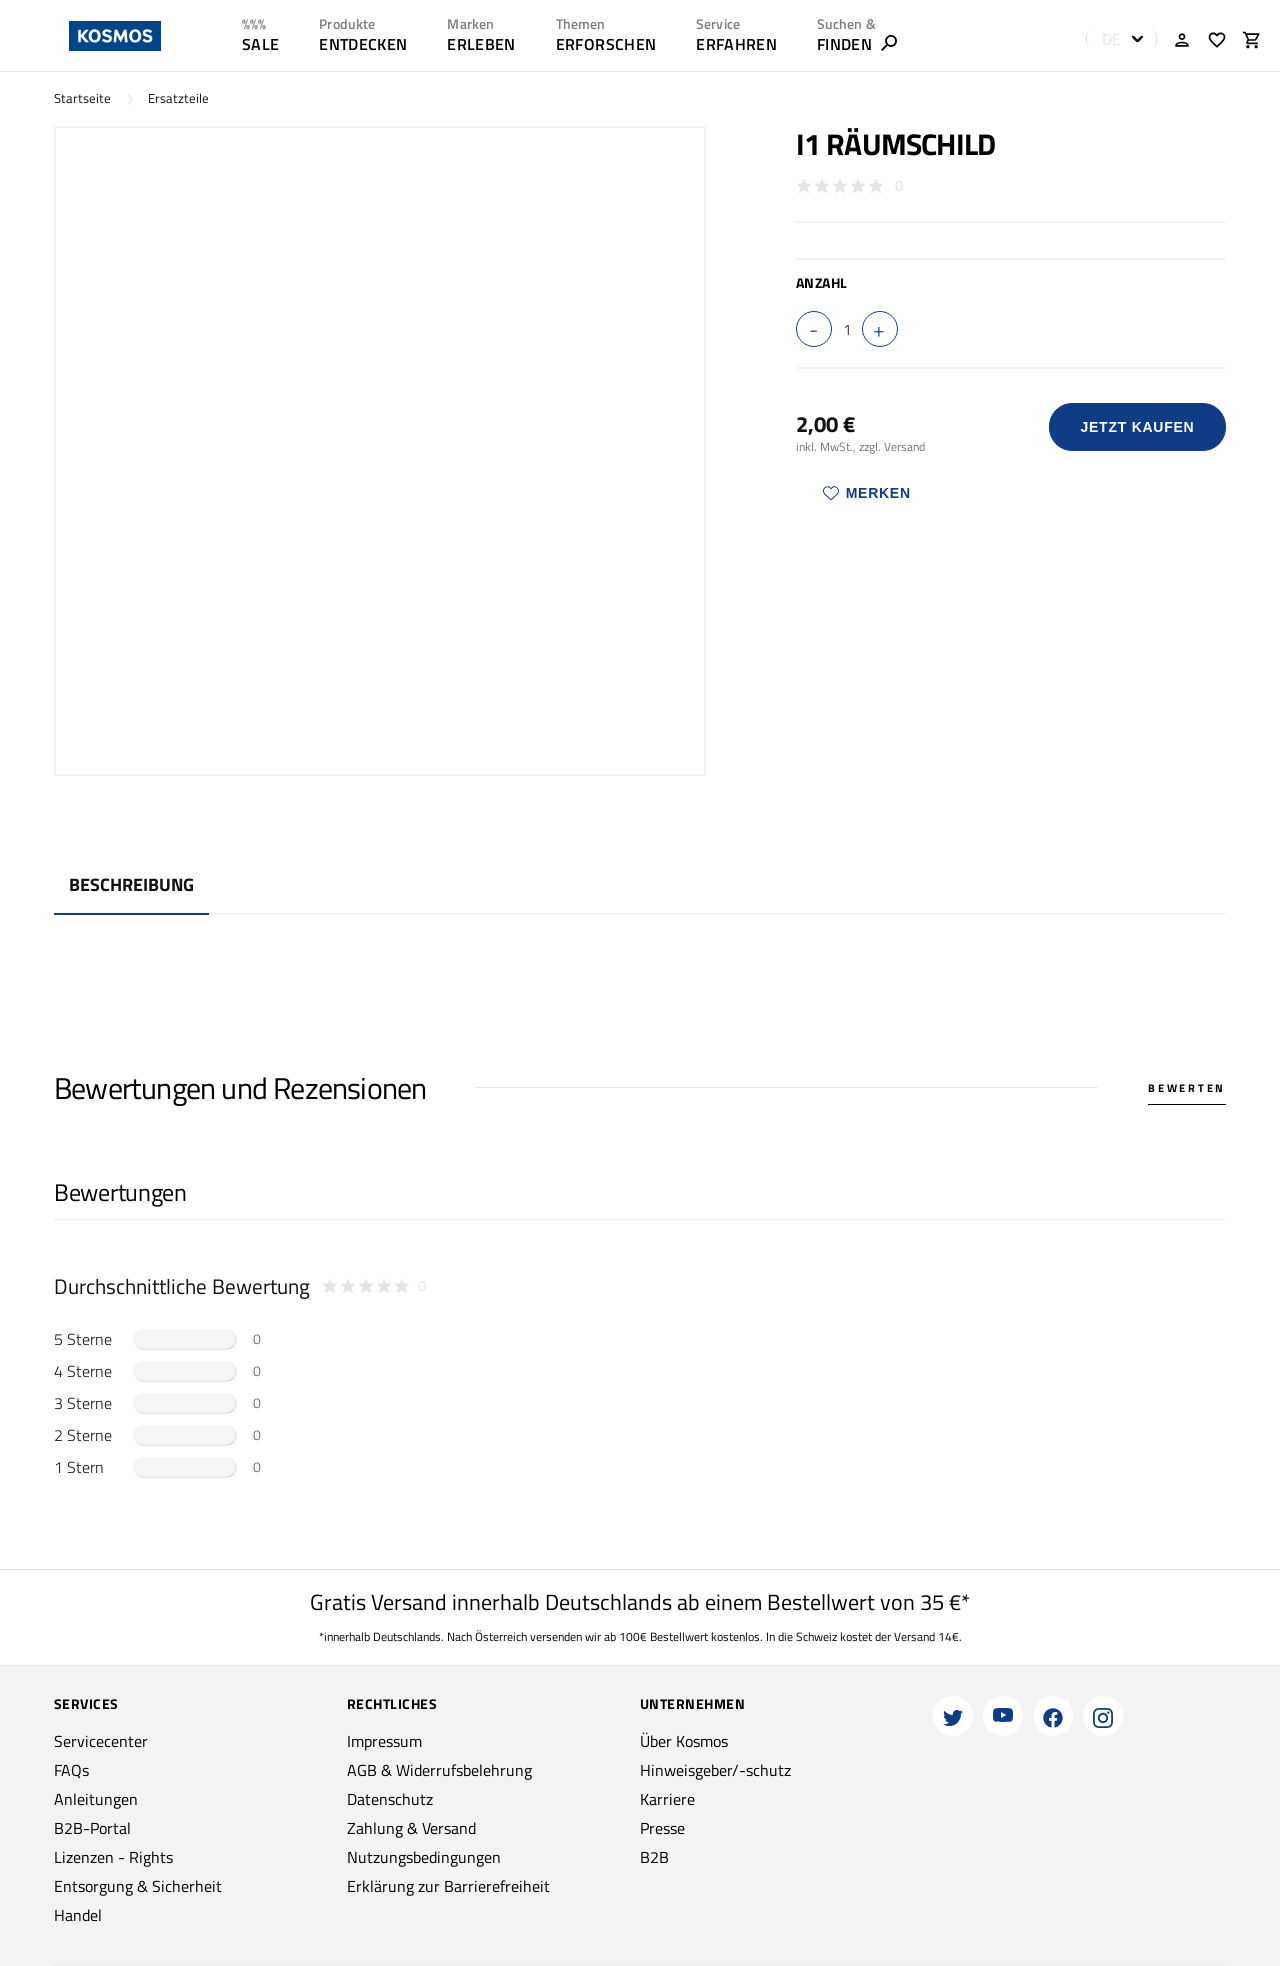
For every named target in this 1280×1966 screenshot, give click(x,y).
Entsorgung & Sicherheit (138, 1886)
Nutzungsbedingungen (424, 1857)
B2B (654, 1857)
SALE (260, 44)
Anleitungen (96, 1799)
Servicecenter (101, 1741)
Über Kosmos (684, 1741)
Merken (867, 493)
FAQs (71, 1770)
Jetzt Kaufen (1137, 427)
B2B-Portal (92, 1828)
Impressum (384, 1741)
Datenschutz (390, 1799)
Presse (662, 1828)
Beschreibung (131, 884)
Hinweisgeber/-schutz (715, 1770)
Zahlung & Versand (411, 1828)
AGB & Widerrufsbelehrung (439, 1770)
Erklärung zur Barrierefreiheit (448, 1886)
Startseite (82, 98)
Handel (78, 1915)
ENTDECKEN (363, 44)
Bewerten (1187, 1088)
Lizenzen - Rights (113, 1857)
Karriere (667, 1799)
